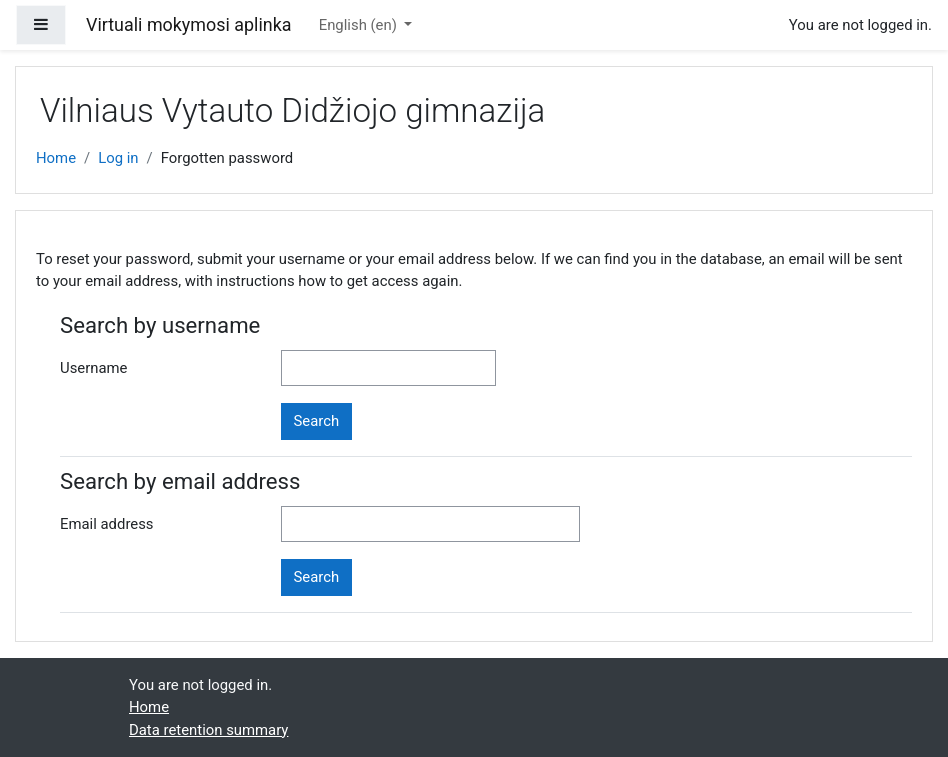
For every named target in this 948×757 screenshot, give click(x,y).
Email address (107, 524)
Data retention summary (208, 730)
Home (56, 158)
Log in (118, 158)
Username (94, 368)
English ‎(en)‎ (360, 25)
